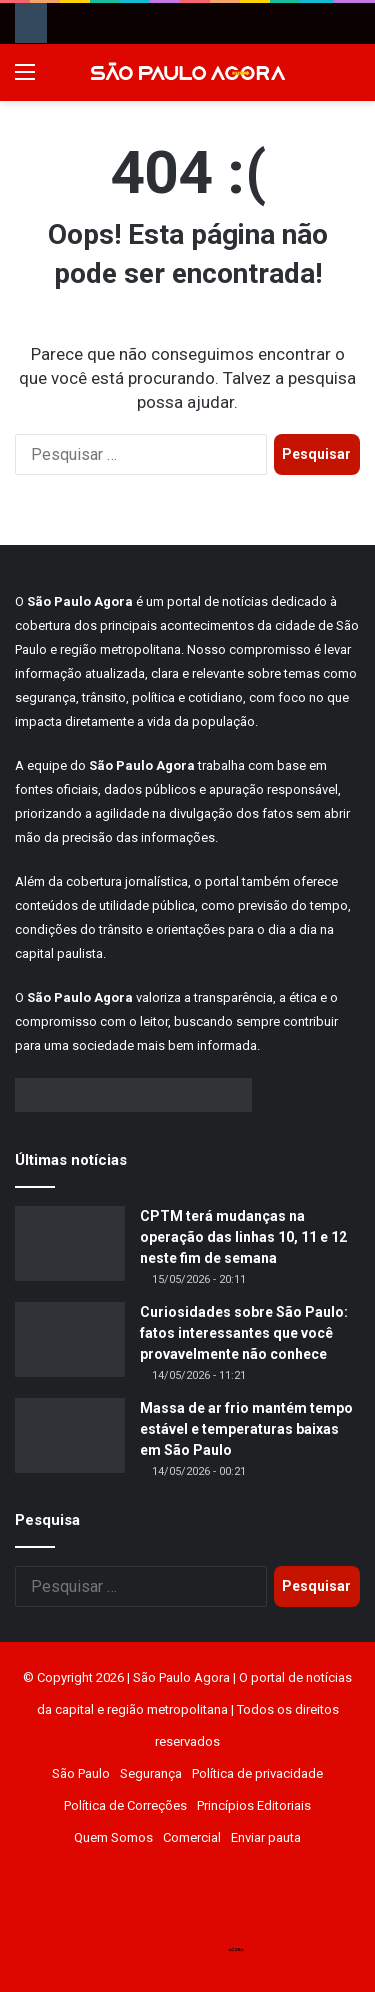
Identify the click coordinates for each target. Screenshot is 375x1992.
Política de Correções (125, 1805)
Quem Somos (113, 1837)
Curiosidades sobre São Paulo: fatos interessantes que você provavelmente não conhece (244, 1333)
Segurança (151, 1773)
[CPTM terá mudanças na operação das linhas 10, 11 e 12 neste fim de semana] (70, 1243)
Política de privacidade (257, 1773)
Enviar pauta (266, 1837)
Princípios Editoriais (254, 1805)
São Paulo (81, 1773)
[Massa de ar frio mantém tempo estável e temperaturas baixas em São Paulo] (70, 1435)
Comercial (192, 1837)
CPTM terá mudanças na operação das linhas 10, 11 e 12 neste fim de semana (243, 1237)
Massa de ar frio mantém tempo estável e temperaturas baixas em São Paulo (246, 1429)
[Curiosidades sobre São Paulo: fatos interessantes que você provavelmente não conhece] (70, 1339)
